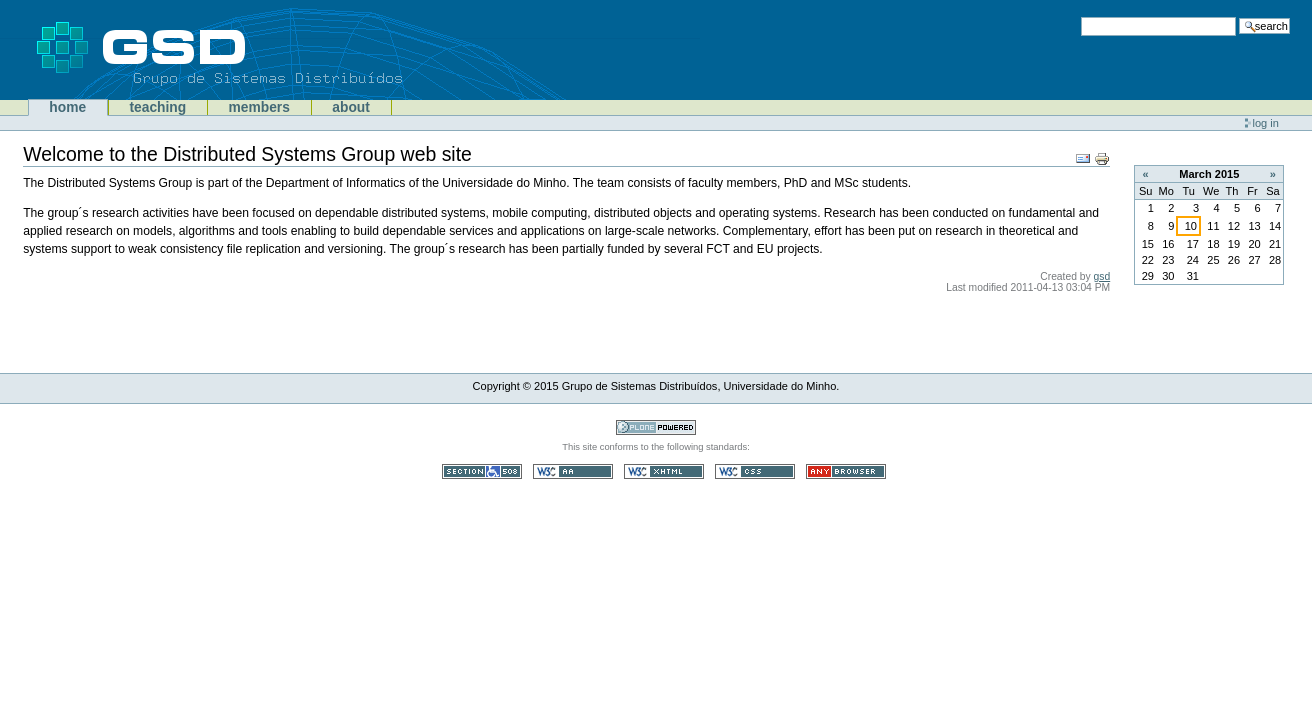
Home (67, 107)
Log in (1266, 123)
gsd (1102, 276)
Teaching (157, 107)
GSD (250, 50)
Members (259, 107)
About (351, 107)
